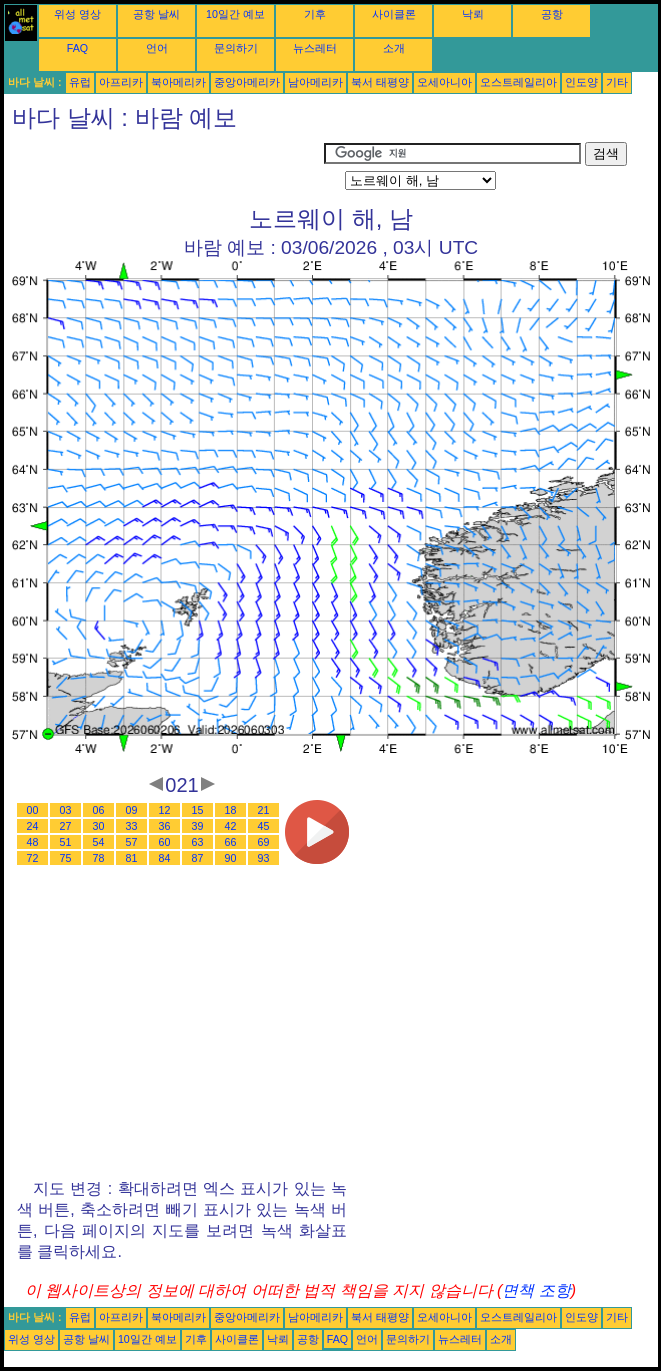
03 (66, 810)
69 (264, 842)
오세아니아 (444, 82)
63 (198, 842)
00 (33, 810)
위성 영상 (77, 14)
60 (165, 842)
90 (231, 858)
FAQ (77, 48)
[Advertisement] (164, 167)
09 (132, 810)
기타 (617, 82)
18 (231, 810)
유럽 (80, 82)
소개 (394, 48)
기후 (315, 14)
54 (99, 842)
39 (198, 826)
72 (33, 858)
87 (198, 858)
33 (132, 826)
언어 (157, 48)
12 (165, 810)
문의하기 (236, 48)
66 (231, 842)
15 (198, 810)
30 (99, 826)
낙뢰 (473, 14)
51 (66, 842)
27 (66, 826)
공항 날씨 (156, 14)
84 (165, 858)
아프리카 (121, 82)
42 (231, 826)
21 (264, 810)
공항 (552, 14)
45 (264, 826)
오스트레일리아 (518, 82)
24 (33, 826)
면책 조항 (536, 1290)
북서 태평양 (380, 82)
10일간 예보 (235, 14)
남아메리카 (315, 82)
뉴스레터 (315, 48)
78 (99, 858)
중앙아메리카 (247, 82)
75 (66, 858)
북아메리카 (178, 82)
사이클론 (394, 14)
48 (33, 842)
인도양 (581, 82)
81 (132, 858)
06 (99, 810)
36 (165, 826)
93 (264, 858)
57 (132, 842)
